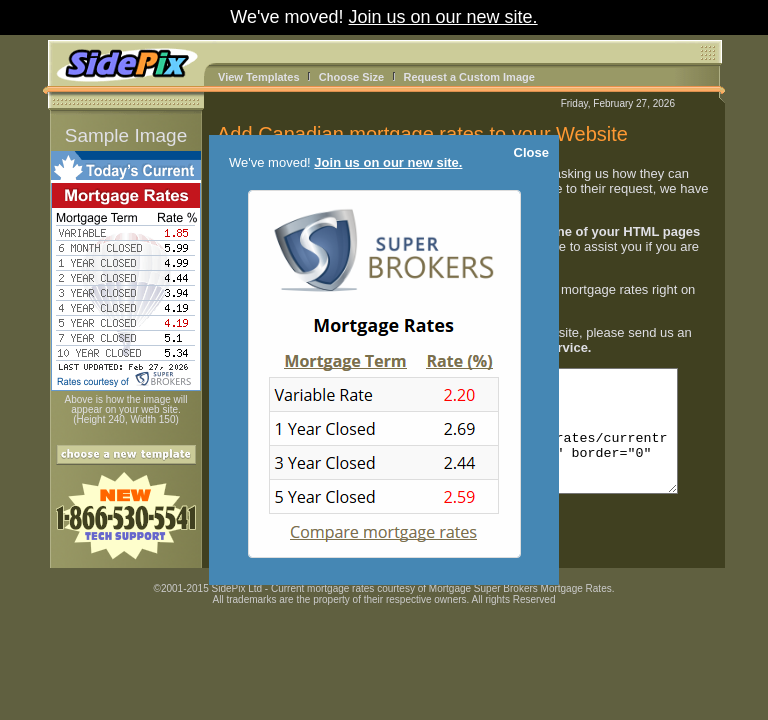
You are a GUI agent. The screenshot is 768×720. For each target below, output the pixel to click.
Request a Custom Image (468, 77)
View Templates (259, 77)
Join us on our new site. (443, 17)
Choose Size (351, 77)
